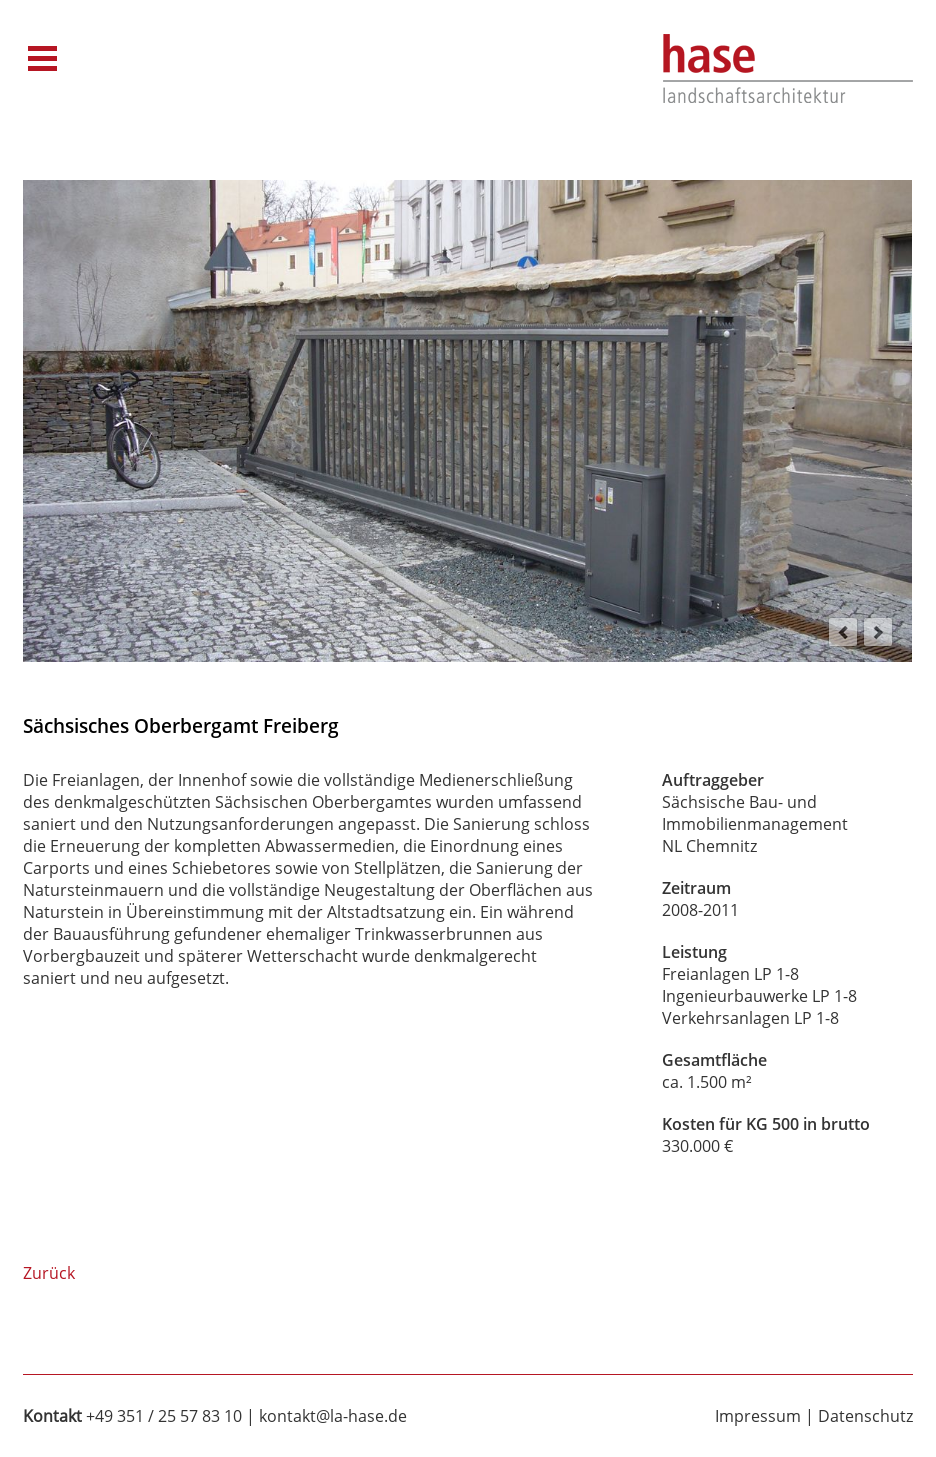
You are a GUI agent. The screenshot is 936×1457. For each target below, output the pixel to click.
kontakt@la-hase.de (333, 1416)
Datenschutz (865, 1416)
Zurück (49, 1273)
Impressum (758, 1416)
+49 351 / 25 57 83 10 (164, 1416)
